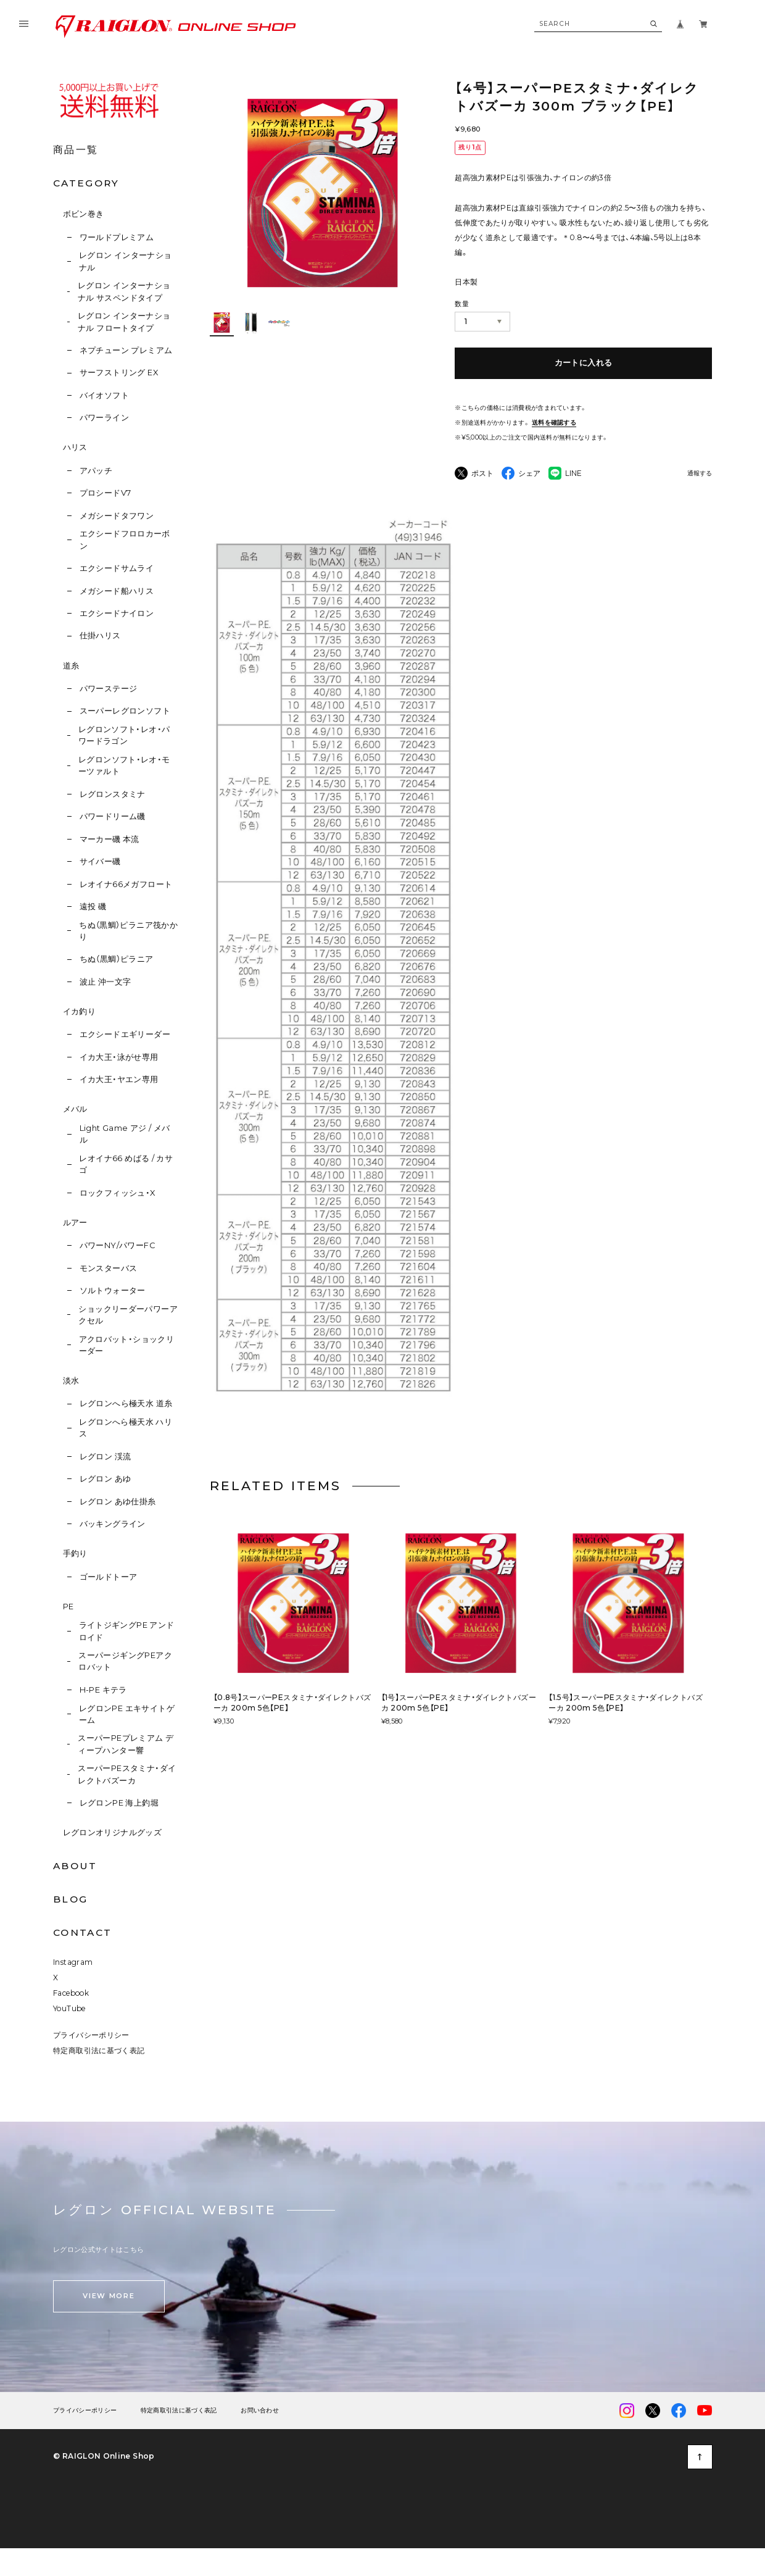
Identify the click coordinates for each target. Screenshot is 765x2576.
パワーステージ (109, 688)
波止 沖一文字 (105, 981)
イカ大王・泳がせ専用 (119, 1057)
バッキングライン (113, 1523)
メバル (75, 1109)
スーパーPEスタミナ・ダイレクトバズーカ (127, 1774)
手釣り (75, 1553)
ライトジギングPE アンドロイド (127, 1630)
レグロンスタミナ (113, 794)
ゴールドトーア (109, 1577)
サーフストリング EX (119, 372)
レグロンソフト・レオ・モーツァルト (124, 765)
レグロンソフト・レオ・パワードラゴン (124, 735)
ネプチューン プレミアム (126, 350)
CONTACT (82, 1932)
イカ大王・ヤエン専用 (119, 1079)
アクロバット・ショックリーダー (127, 1345)
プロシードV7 (105, 493)
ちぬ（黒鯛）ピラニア (117, 959)
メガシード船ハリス (117, 591)
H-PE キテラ (103, 1689)
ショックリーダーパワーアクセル (128, 1314)
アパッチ (96, 470)
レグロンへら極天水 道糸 (126, 1403)
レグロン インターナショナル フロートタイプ (124, 321)
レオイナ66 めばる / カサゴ (126, 1164)
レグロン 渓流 (105, 1456)
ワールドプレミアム (117, 237)
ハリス (75, 447)
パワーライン (104, 417)
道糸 (71, 665)
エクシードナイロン (117, 613)
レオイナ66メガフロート (126, 884)
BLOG (70, 1899)
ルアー (75, 1222)
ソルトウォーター (113, 1290)
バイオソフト (104, 395)
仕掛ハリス (100, 635)
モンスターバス (109, 1268)
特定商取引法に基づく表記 (98, 2050)
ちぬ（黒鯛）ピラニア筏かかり (128, 930)
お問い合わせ (260, 2410)
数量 (462, 303)
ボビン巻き (83, 214)
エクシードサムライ (117, 568)
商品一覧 (75, 150)
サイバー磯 (100, 861)
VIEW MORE (108, 2295)
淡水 (71, 1380)
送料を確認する (554, 423)
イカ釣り (79, 1011)
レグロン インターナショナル (125, 261)
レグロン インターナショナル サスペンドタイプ (124, 291)
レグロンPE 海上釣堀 (119, 1802)
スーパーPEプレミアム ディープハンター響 (125, 1743)
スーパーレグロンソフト (125, 710)
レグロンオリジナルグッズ (112, 1832)
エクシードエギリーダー (125, 1034)
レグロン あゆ (105, 1478)
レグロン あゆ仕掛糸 (118, 1501)
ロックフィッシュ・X (117, 1193)
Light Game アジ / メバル (125, 1133)
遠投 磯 (93, 906)
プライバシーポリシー (91, 2035)
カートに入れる (584, 362)
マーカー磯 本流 (109, 839)
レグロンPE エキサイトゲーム (127, 1714)
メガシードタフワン (117, 515)
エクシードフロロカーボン (125, 539)
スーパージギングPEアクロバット (125, 1661)
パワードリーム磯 (113, 816)
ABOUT (75, 1866)
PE (68, 1606)
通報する (699, 473)
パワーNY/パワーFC (117, 1245)
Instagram (73, 1962)
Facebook (71, 1993)
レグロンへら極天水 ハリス (125, 1427)
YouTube (69, 2008)
